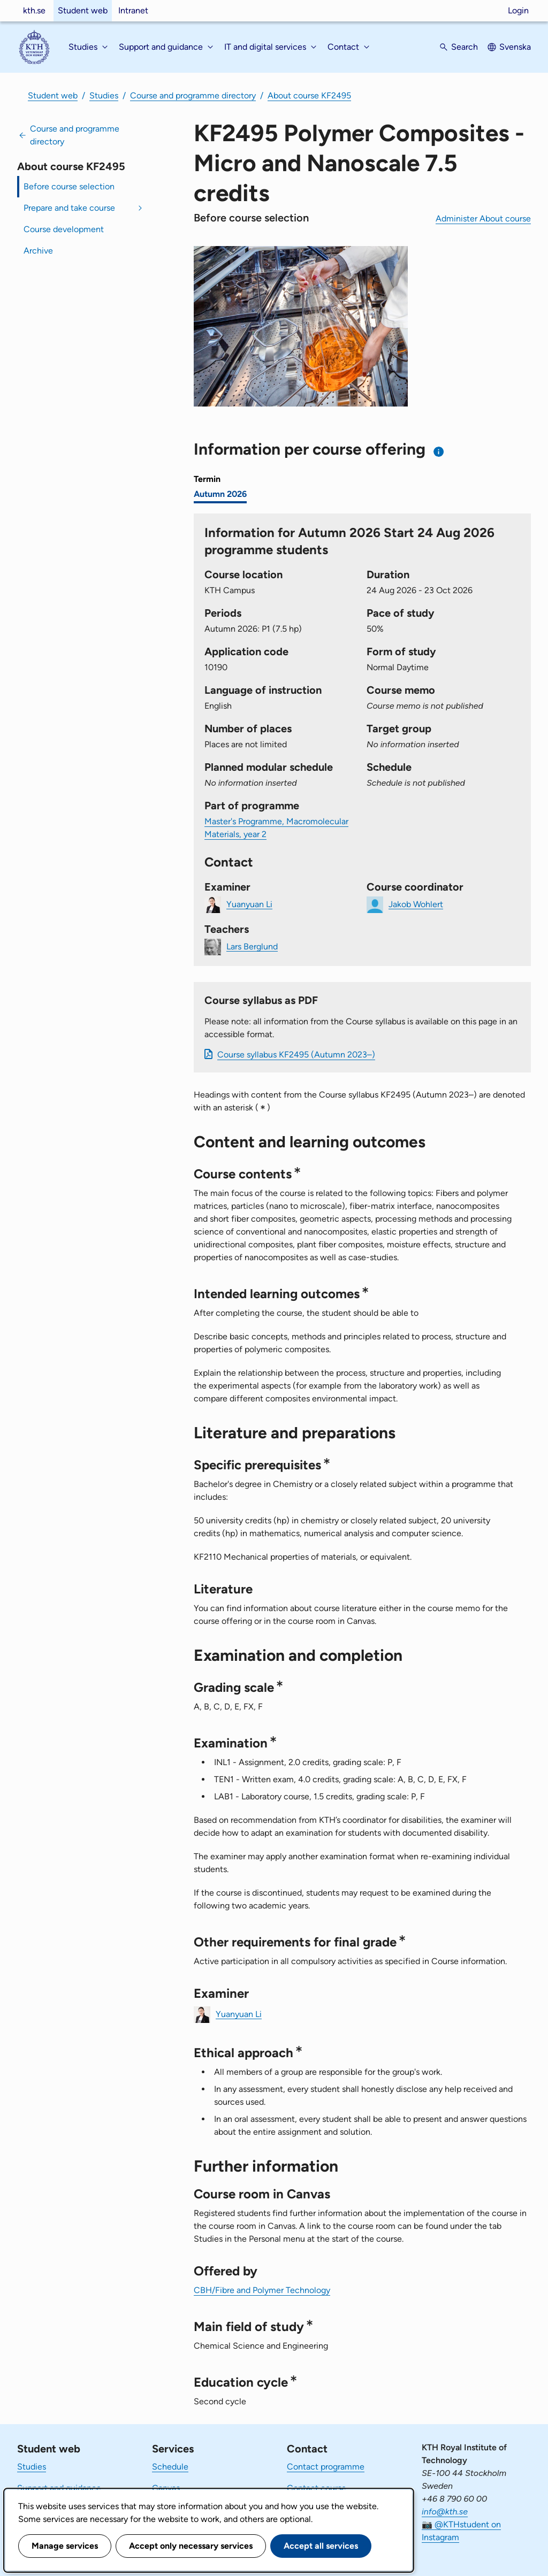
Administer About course (483, 218)
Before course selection (69, 186)
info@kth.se (445, 2511)
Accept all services (321, 2546)
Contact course (316, 2488)
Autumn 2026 (220, 494)
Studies (103, 95)
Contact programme (325, 2467)
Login (518, 10)
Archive (38, 251)
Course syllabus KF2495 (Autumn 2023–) (296, 1054)
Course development (64, 229)
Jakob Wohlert (416, 904)
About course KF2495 (309, 95)
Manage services (65, 2546)
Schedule (170, 2467)
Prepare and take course (69, 208)
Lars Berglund (252, 946)
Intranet (133, 10)
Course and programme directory (193, 95)
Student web (83, 10)
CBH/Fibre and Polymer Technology (262, 2290)
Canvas (166, 2488)
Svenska (515, 47)
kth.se (34, 10)
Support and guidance (59, 2488)
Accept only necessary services (191, 2546)
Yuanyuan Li (249, 904)
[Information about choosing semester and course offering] (439, 452)
